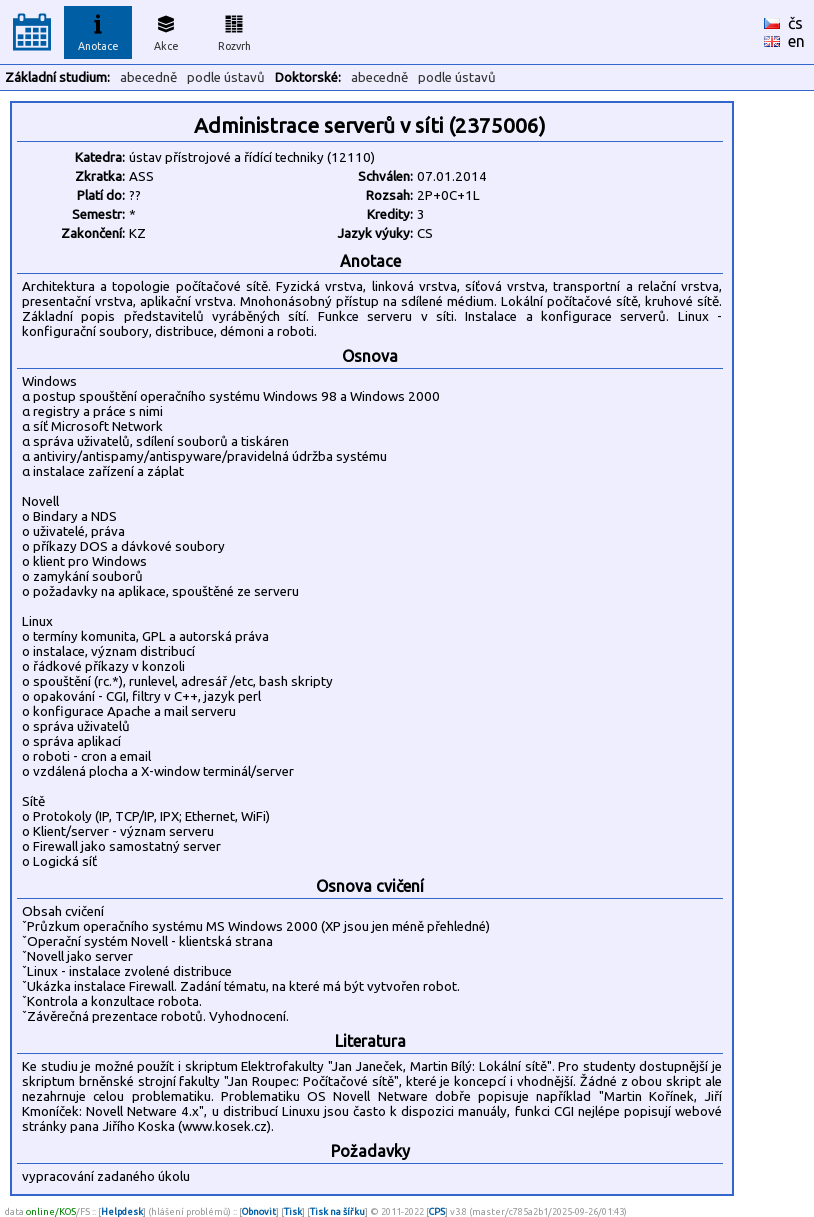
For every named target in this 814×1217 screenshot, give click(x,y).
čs (795, 23)
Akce (166, 30)
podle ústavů (226, 77)
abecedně (148, 77)
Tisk (293, 1211)
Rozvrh (234, 30)
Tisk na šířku (337, 1211)
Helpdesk (122, 1211)
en (796, 41)
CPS (437, 1211)
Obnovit (259, 1211)
